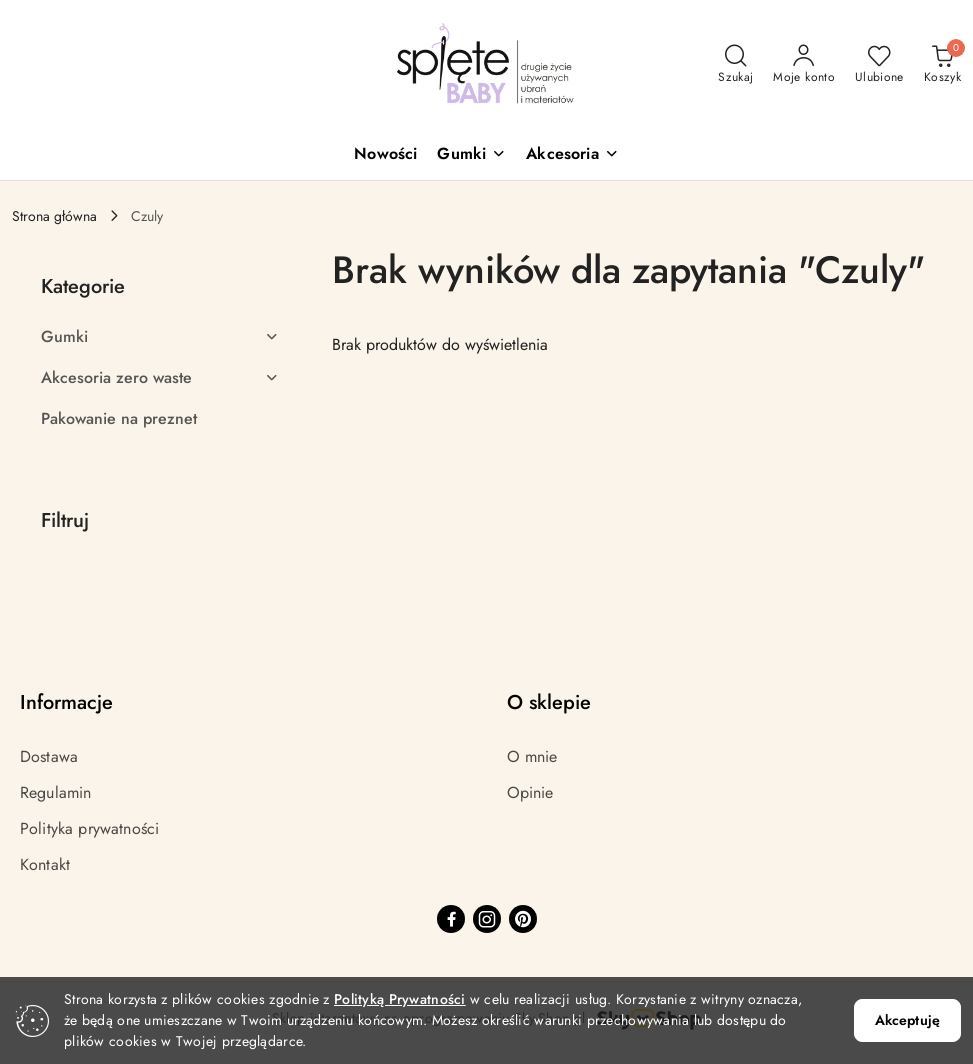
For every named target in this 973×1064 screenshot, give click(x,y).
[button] (471, 155)
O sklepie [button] (549, 702)
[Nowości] (385, 155)
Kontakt (45, 864)
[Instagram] (487, 919)
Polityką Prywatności (400, 999)
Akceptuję (907, 1020)
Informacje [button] (66, 702)
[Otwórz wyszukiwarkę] (735, 65)
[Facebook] (451, 919)
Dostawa (49, 756)
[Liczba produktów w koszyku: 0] (942, 65)
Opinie (530, 792)
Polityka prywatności (89, 828)
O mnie (532, 756)
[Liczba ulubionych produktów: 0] (879, 65)
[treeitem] (160, 337)
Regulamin (55, 792)
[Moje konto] (804, 65)
